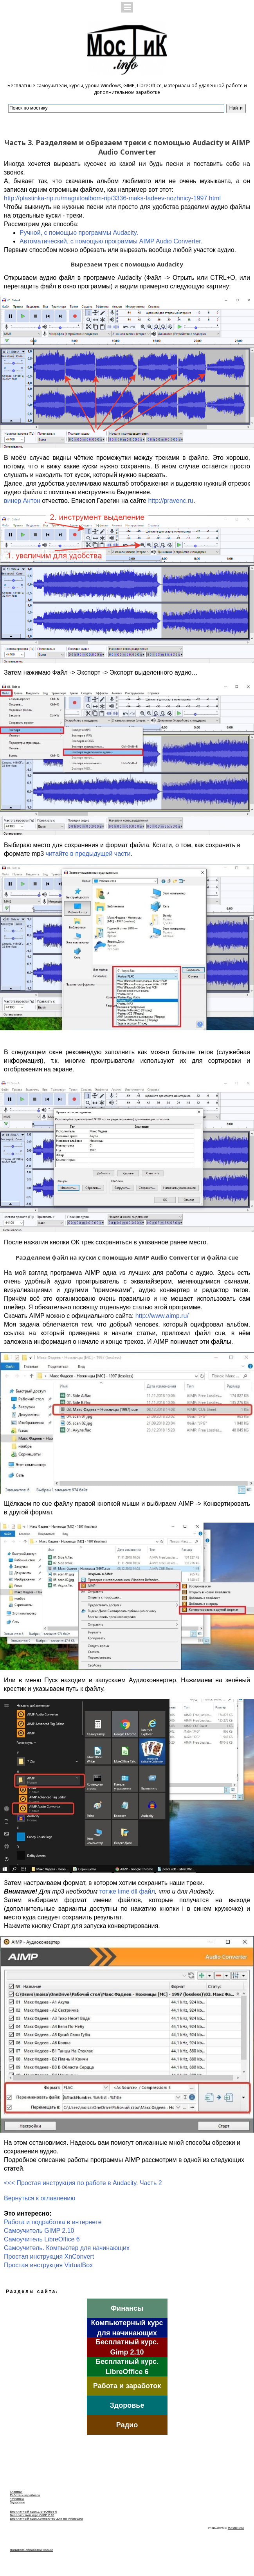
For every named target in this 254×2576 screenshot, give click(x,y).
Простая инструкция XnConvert (49, 2256)
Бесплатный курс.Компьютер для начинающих (46, 2518)
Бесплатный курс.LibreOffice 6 (33, 2511)
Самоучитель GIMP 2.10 (39, 2230)
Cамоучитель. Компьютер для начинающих (67, 2248)
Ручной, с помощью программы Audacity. (79, 232)
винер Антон (22, 500)
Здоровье (17, 2502)
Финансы (17, 2498)
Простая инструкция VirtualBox (48, 2265)
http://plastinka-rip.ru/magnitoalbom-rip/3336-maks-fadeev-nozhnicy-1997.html (112, 198)
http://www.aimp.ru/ (162, 1315)
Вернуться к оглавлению (39, 2198)
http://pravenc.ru (170, 500)
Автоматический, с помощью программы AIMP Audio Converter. (111, 241)
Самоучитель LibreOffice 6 (42, 2239)
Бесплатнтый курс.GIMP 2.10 (32, 2515)
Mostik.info (236, 2528)
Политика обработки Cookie (31, 2550)
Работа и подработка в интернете (53, 2222)
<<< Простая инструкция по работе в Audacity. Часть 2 (83, 2183)
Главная (16, 2491)
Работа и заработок (25, 2495)
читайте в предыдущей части (88, 853)
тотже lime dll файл (127, 1891)
